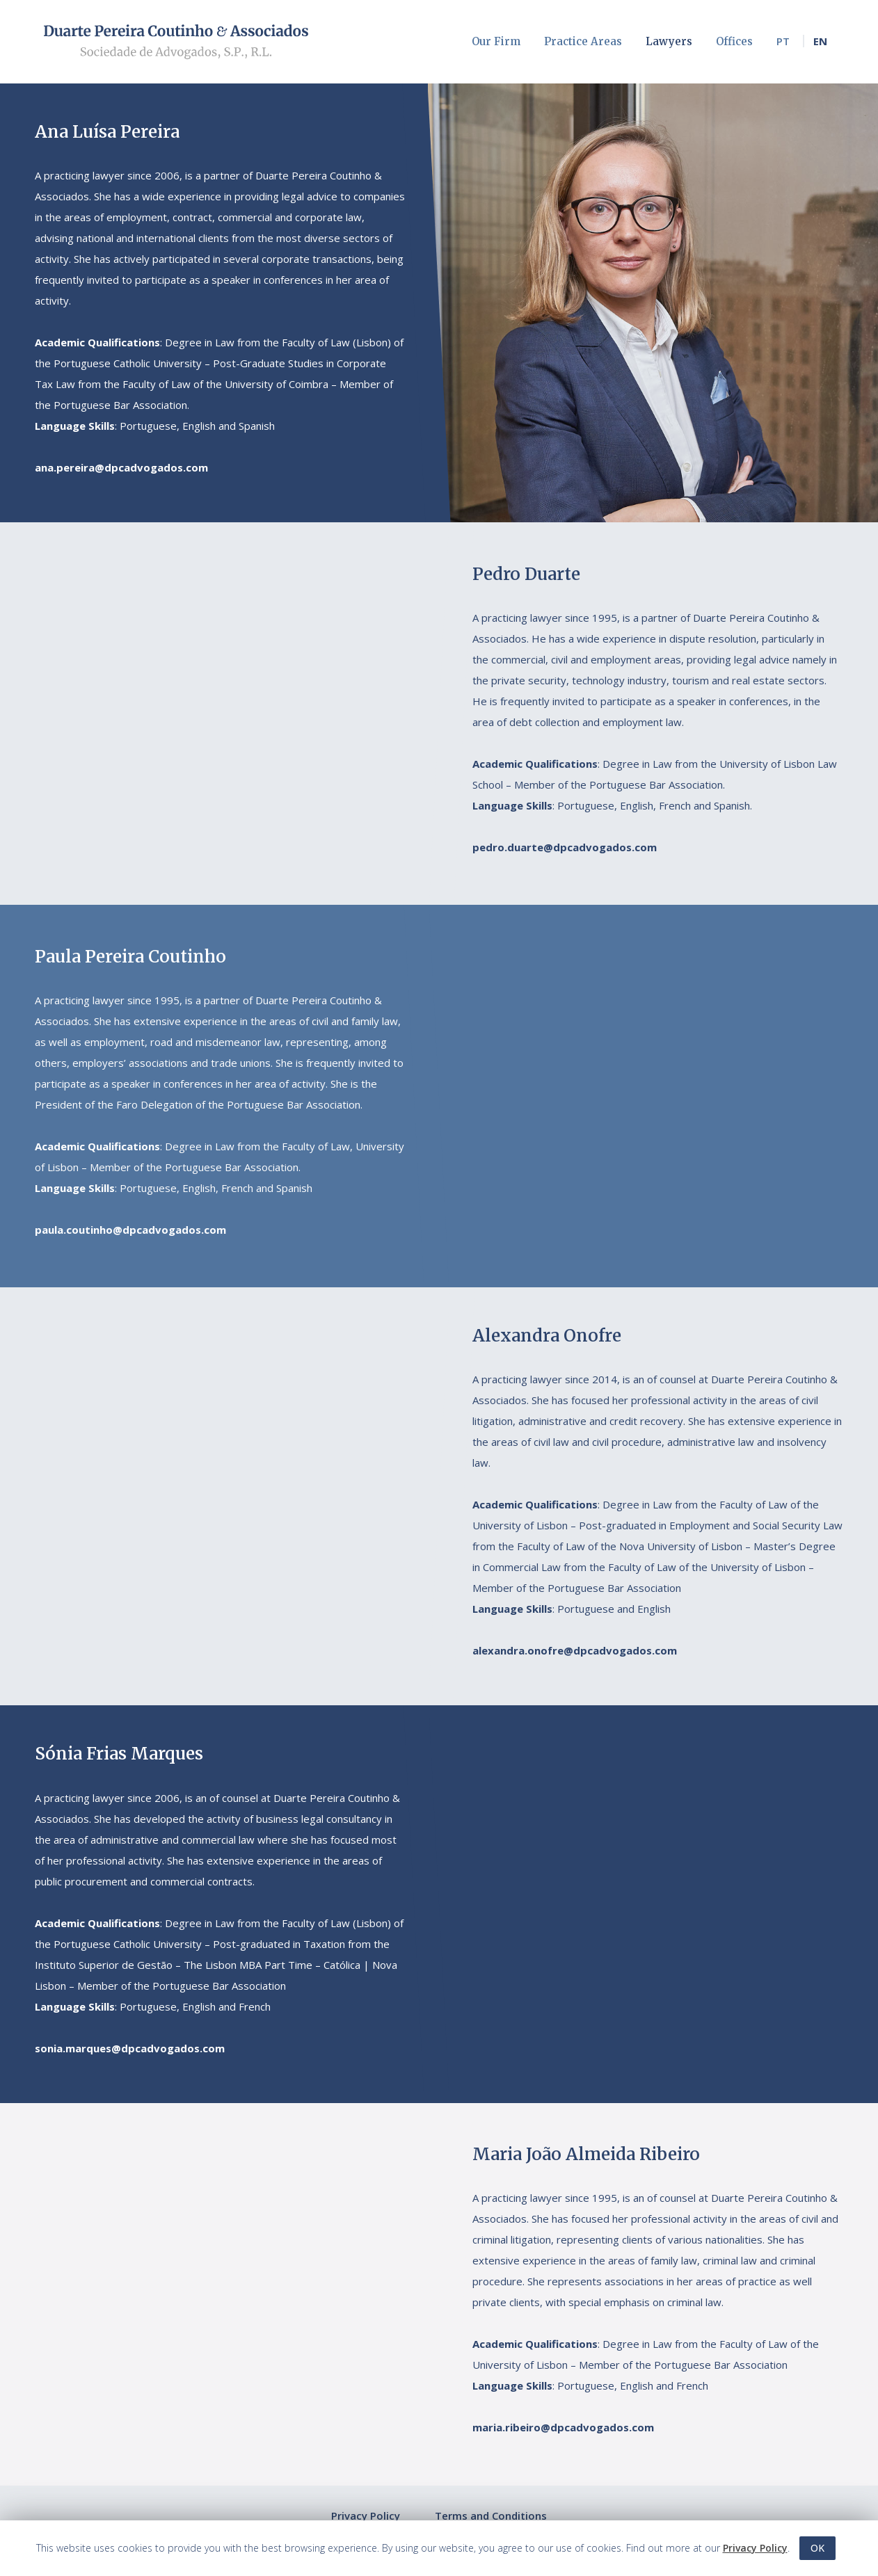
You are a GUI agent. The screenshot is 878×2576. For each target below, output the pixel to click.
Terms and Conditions (491, 2515)
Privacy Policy (365, 2515)
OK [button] (817, 2547)
